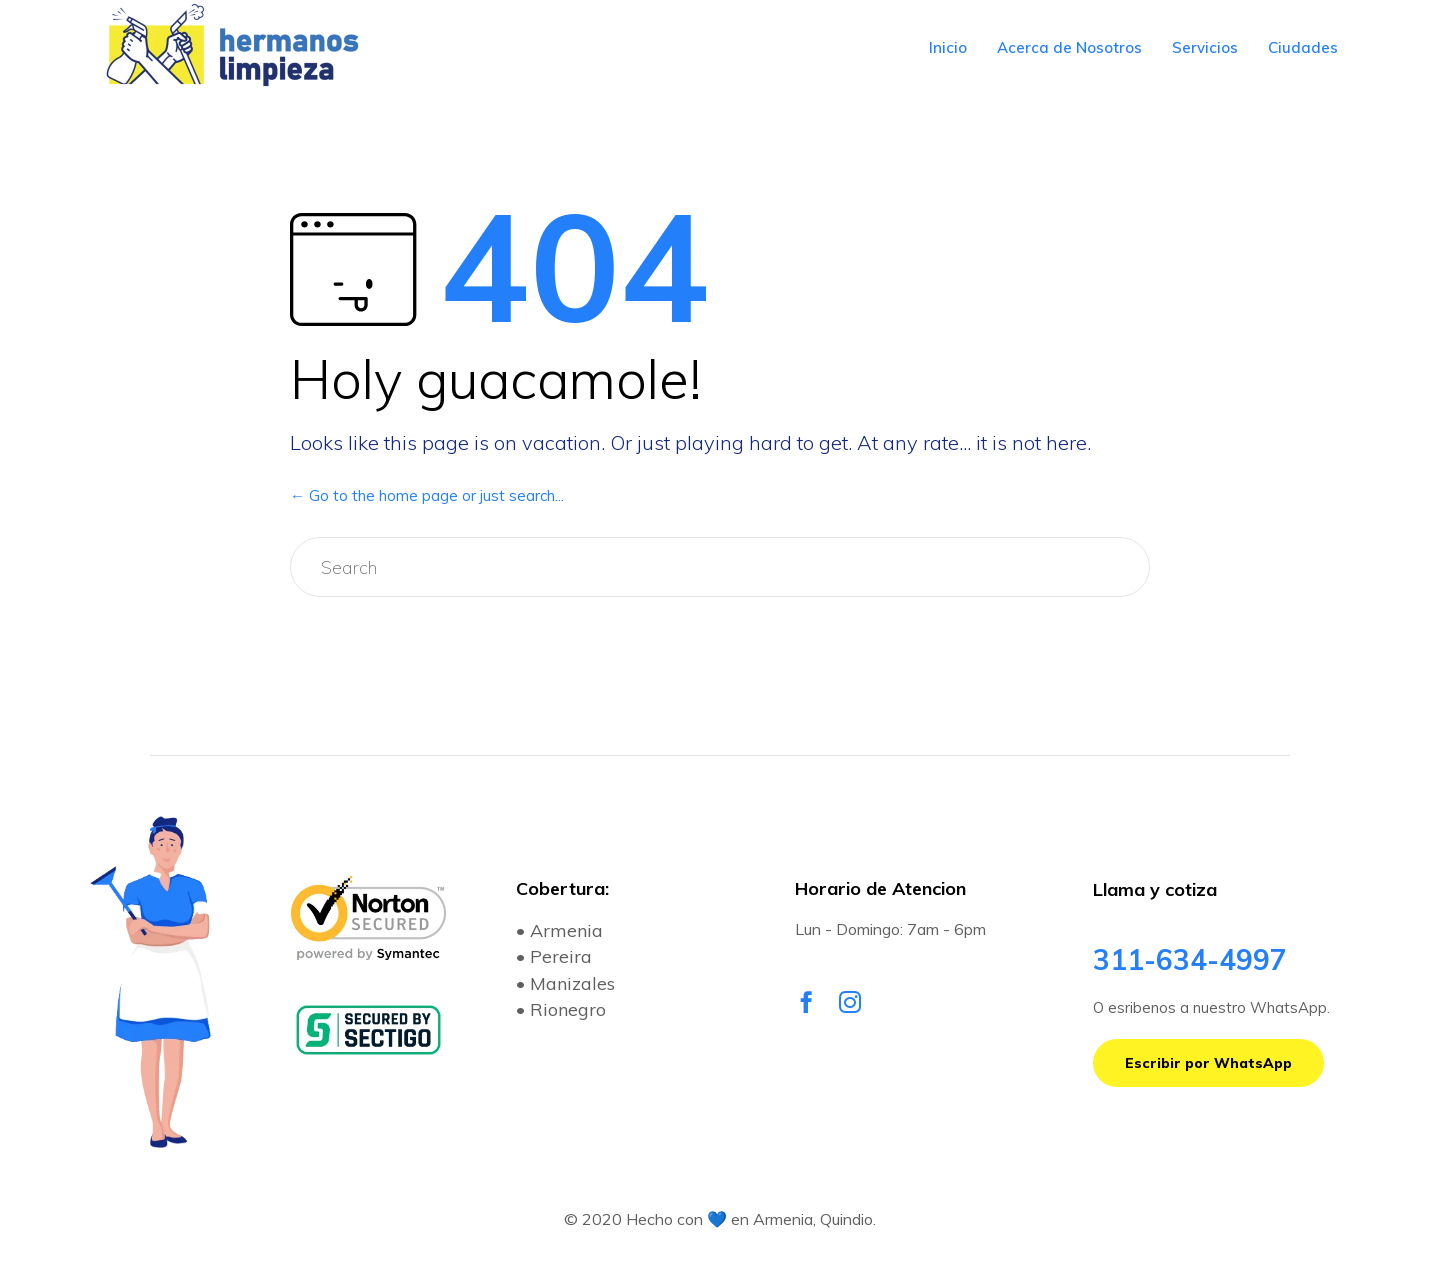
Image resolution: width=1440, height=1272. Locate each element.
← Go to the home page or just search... (427, 495)
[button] (1208, 1063)
